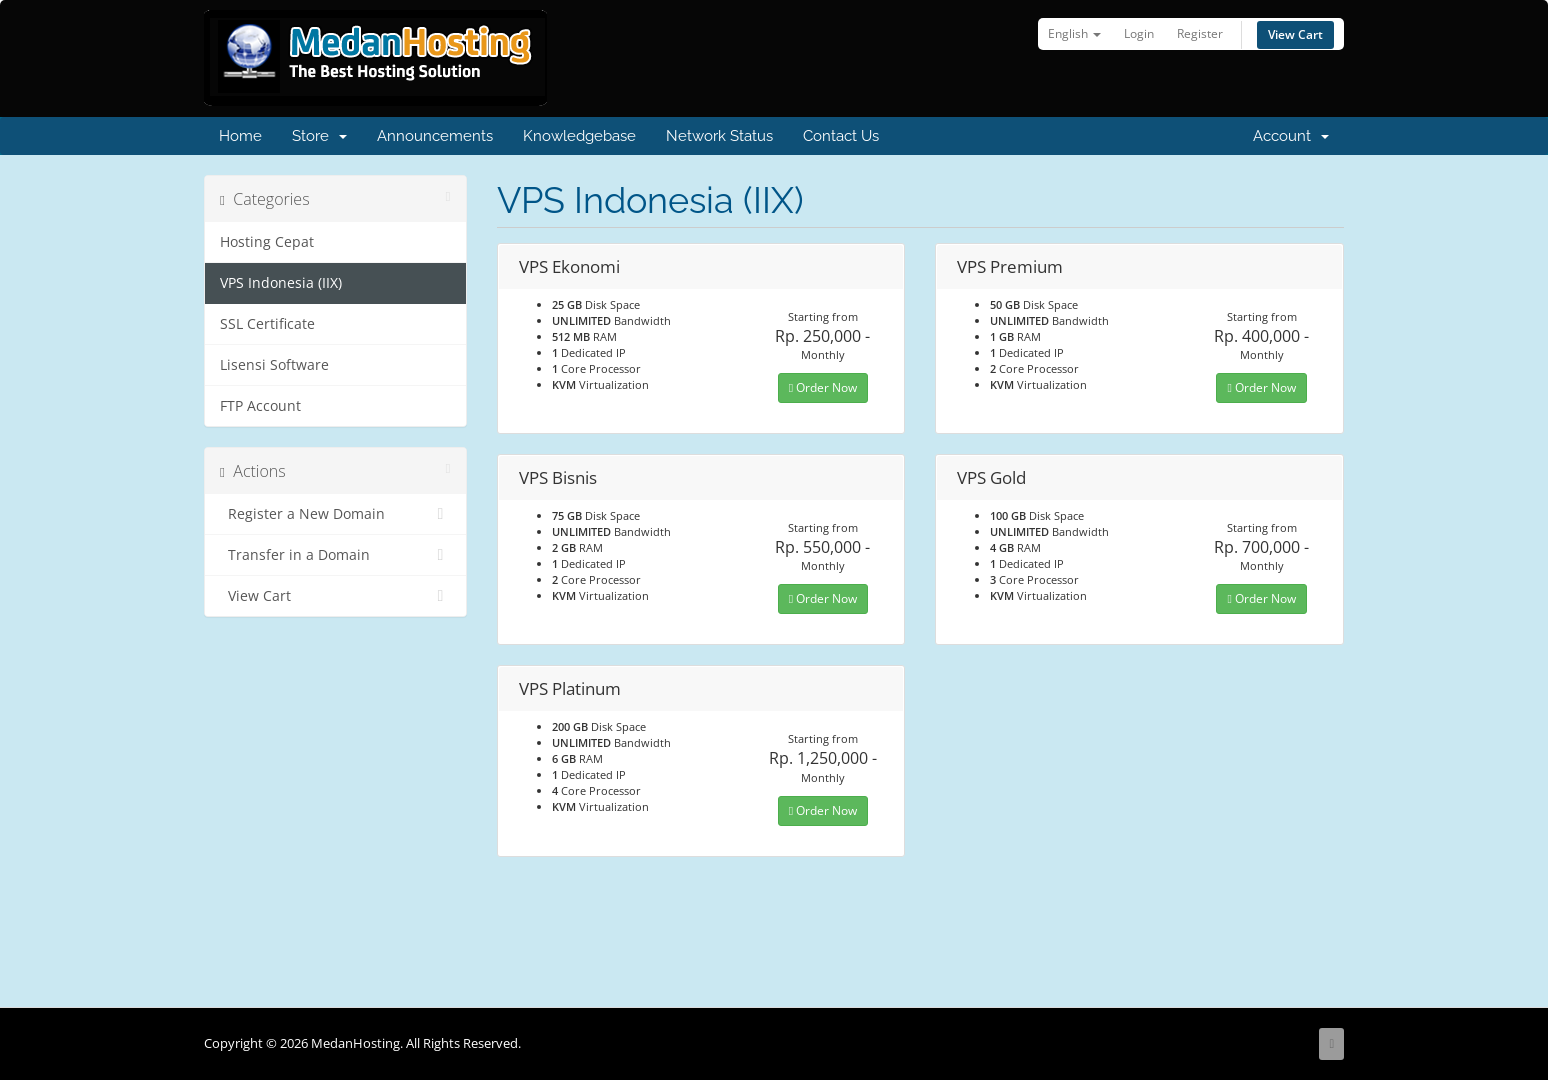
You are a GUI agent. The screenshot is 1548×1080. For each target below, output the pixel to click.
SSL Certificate (267, 324)
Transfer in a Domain (335, 555)
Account (1291, 136)
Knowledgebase (579, 136)
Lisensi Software (274, 365)
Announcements (435, 136)
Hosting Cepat (267, 242)
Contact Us (841, 136)
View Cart (1295, 34)
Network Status (719, 136)
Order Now (823, 387)
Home (240, 136)
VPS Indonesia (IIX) (281, 283)
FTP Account (260, 406)
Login (1139, 33)
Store (319, 136)
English (1074, 33)
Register (1200, 33)
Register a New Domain (335, 514)
